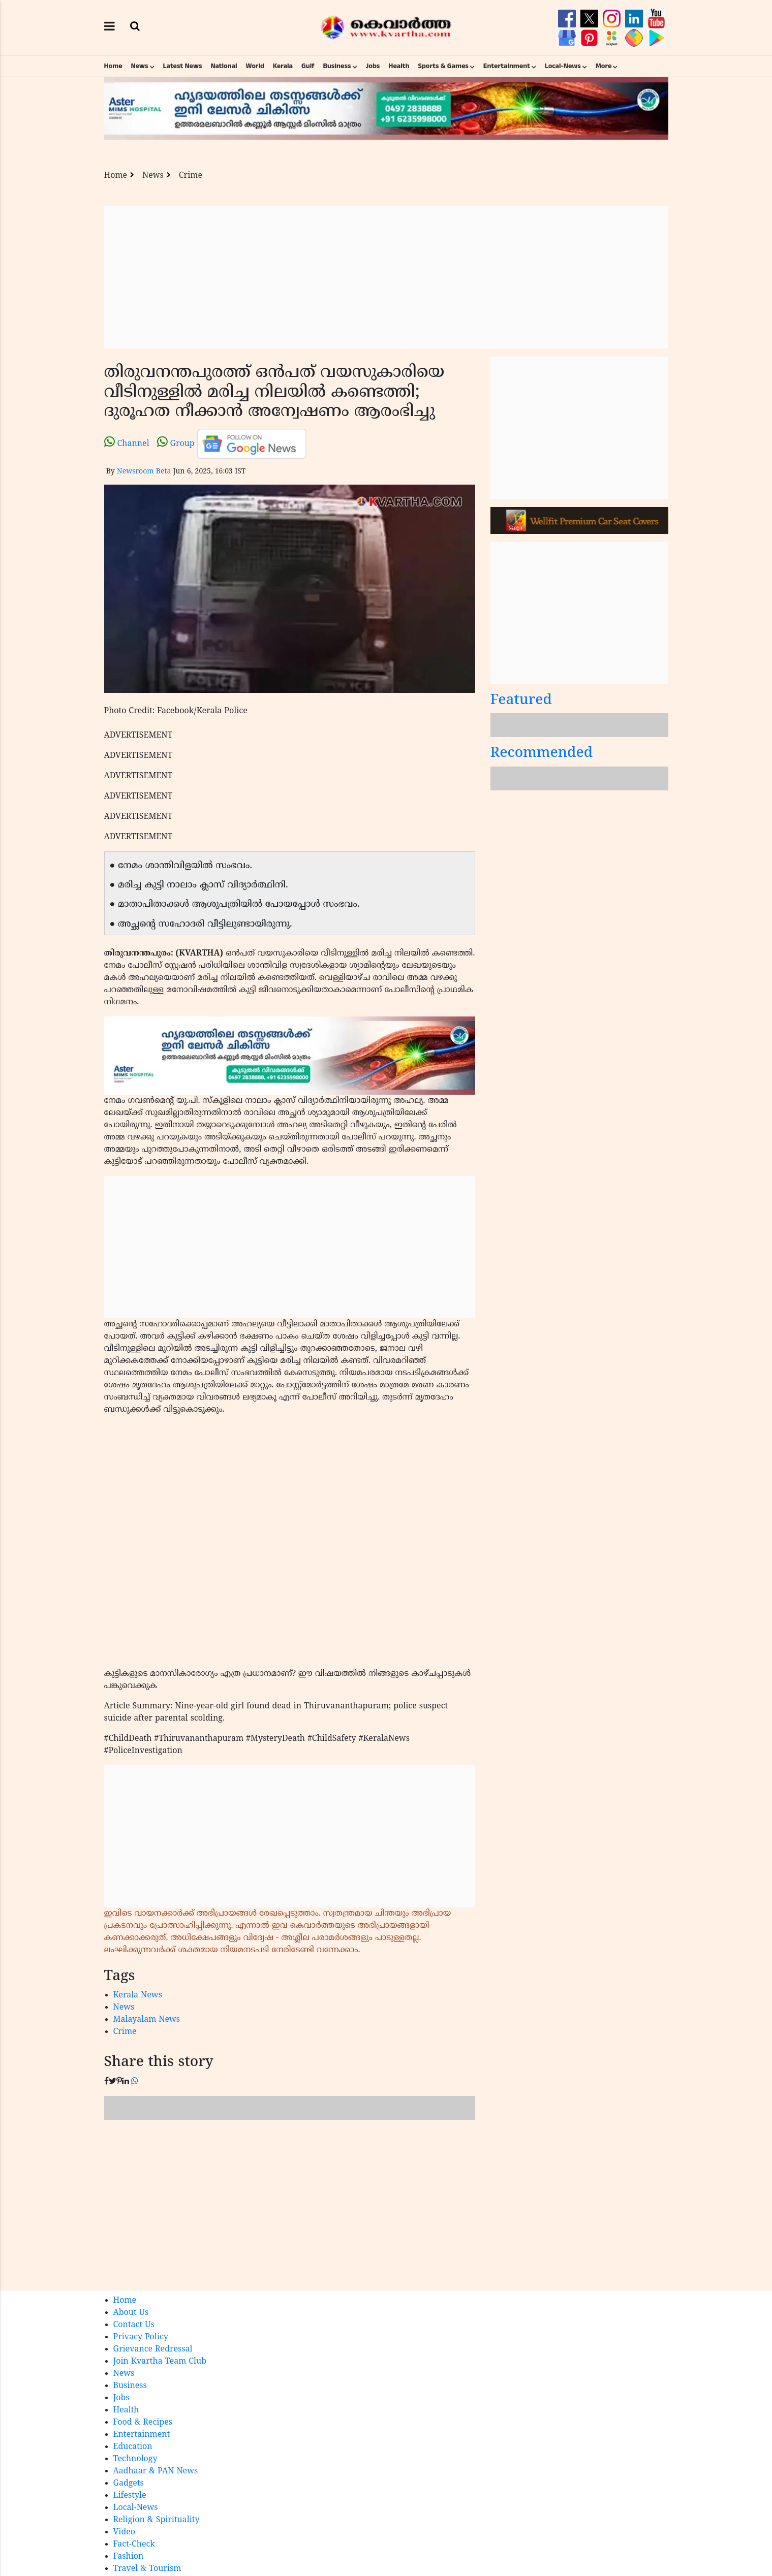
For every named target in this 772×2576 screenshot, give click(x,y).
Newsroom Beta (144, 471)
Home (113, 66)
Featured (521, 701)
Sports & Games (443, 66)
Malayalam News (146, 2020)
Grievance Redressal (153, 2349)
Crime (190, 176)
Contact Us (134, 2325)
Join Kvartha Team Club (160, 2362)
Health (398, 66)
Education (132, 2447)
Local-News (563, 66)
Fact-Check (134, 2544)
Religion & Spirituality (156, 2520)
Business (337, 66)
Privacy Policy (140, 2337)
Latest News (182, 66)
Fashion (128, 2557)
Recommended (541, 753)
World (255, 66)
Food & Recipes (143, 2423)
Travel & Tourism (147, 2569)
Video (124, 2532)
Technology (135, 2459)
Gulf (308, 66)
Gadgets (128, 2483)
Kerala (283, 66)
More (604, 66)
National (223, 66)
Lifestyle (129, 2496)
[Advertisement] (386, 277)
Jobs (372, 66)
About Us (131, 2313)
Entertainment (506, 66)
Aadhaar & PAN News (155, 2471)
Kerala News (137, 1995)
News (139, 66)
